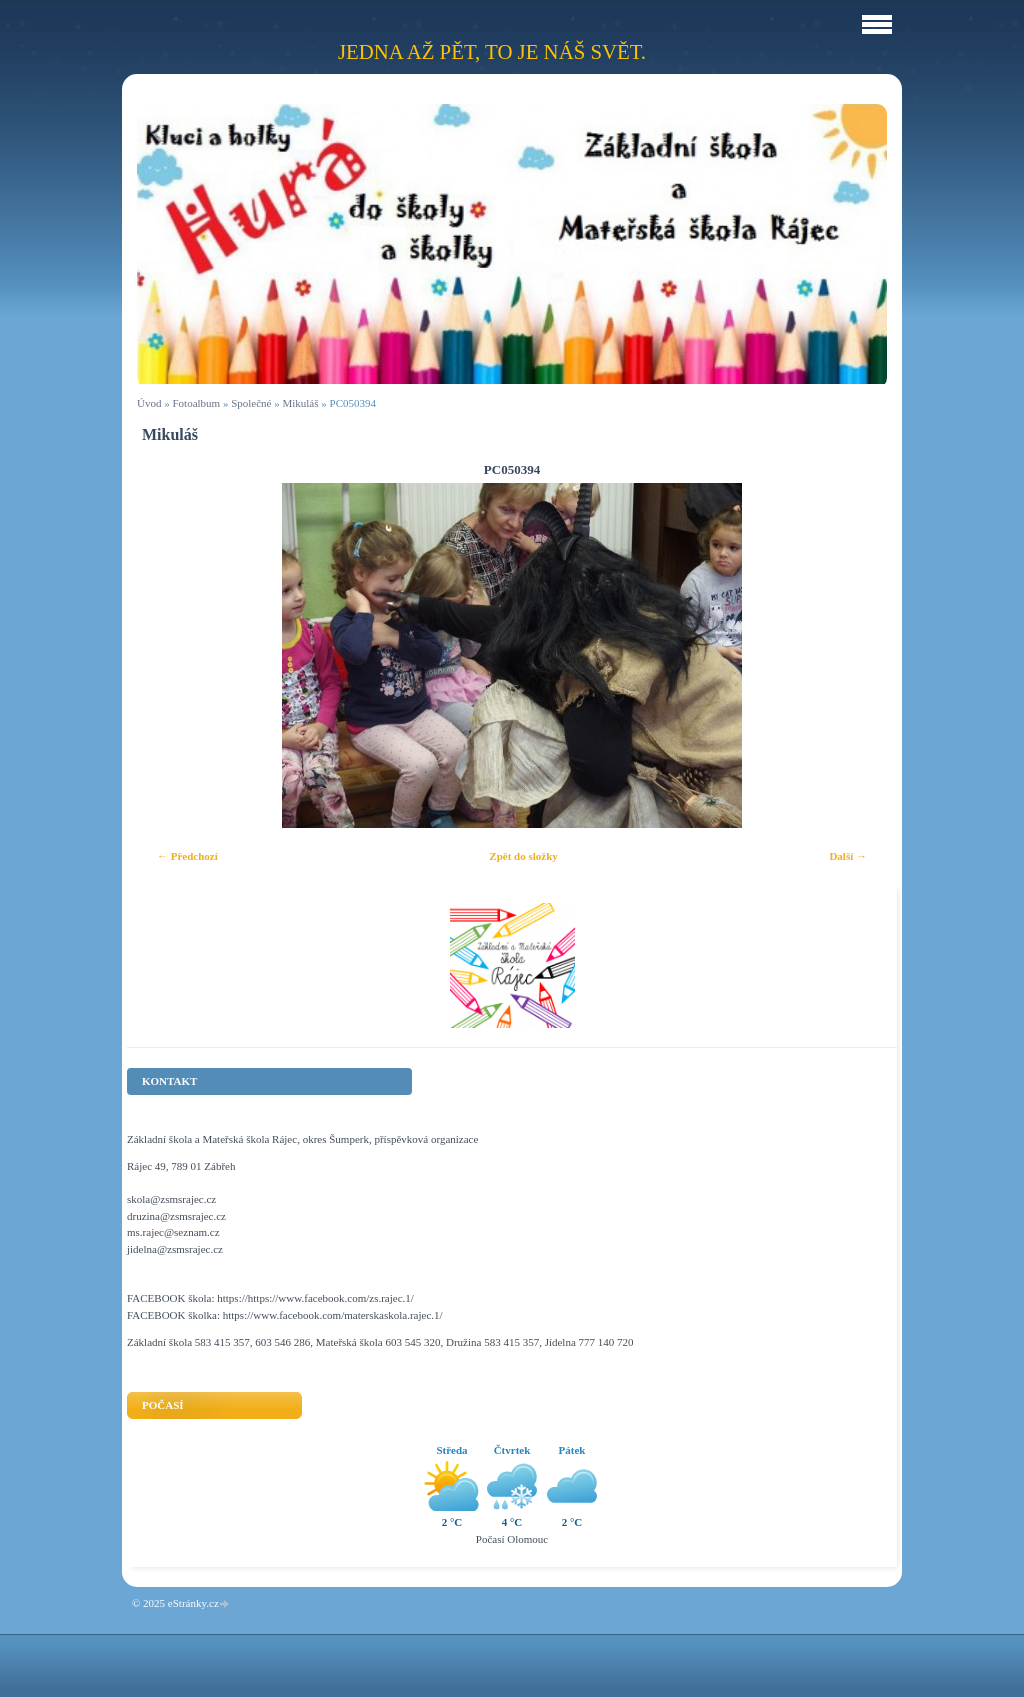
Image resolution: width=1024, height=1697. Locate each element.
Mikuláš (300, 403)
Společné (251, 403)
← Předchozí (187, 856)
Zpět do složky (523, 856)
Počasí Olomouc (512, 1539)
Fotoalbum (196, 403)
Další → (848, 856)
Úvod (149, 403)
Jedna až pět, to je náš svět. (492, 51)
